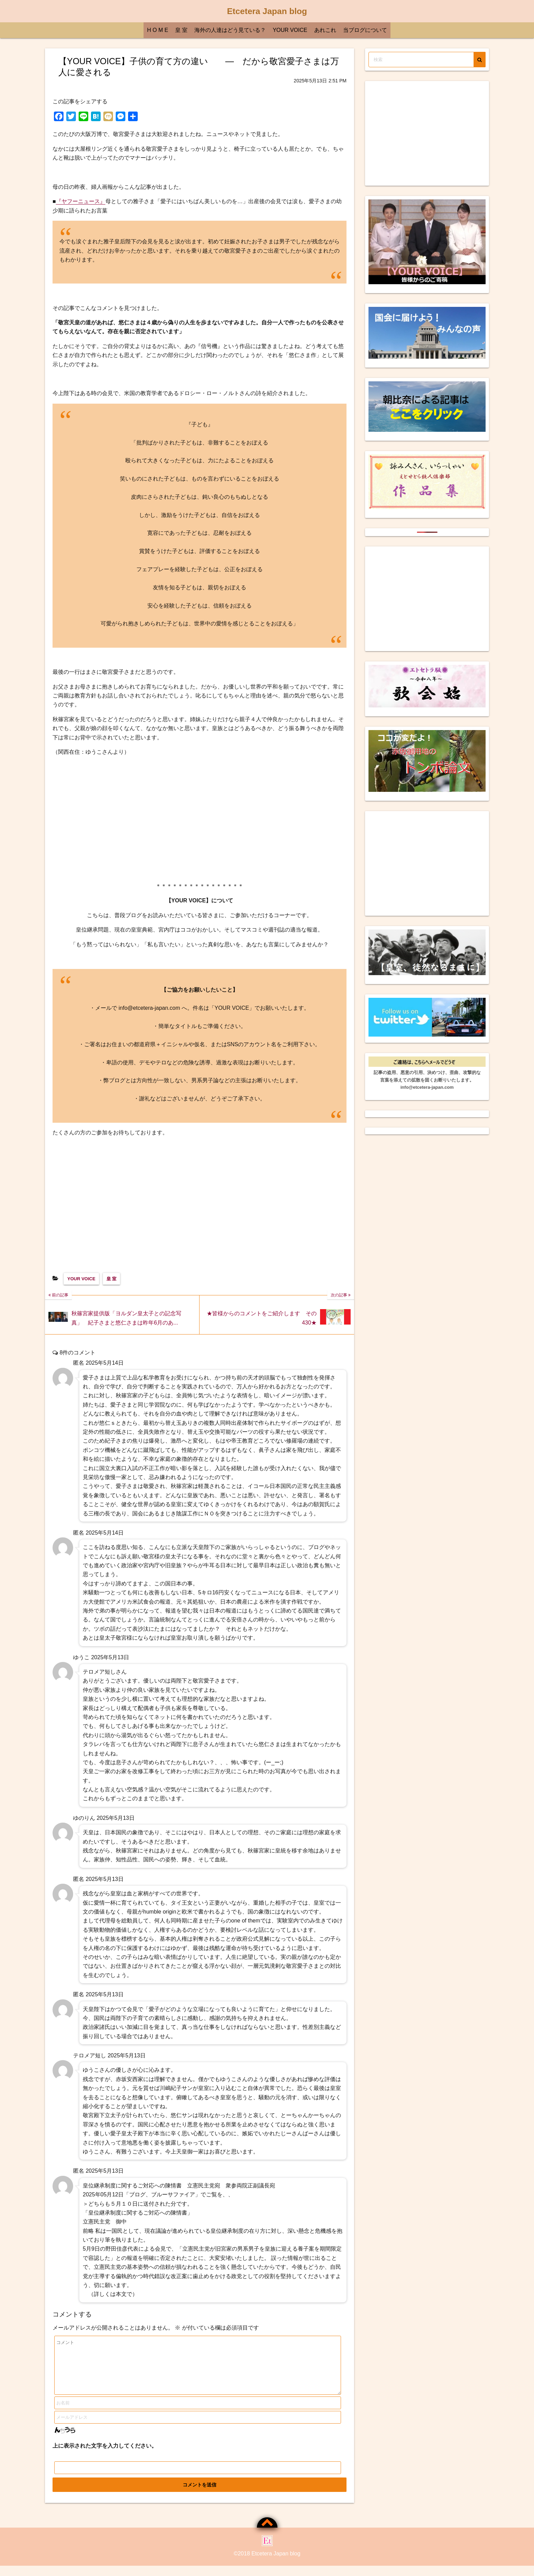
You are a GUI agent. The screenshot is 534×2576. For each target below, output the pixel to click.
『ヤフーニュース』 (80, 201)
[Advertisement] (199, 819)
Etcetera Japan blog (267, 11)
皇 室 (181, 30)
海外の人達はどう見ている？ (230, 30)
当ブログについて (365, 30)
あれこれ (325, 30)
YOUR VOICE (290, 30)
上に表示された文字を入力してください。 (105, 2456)
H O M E (157, 30)
